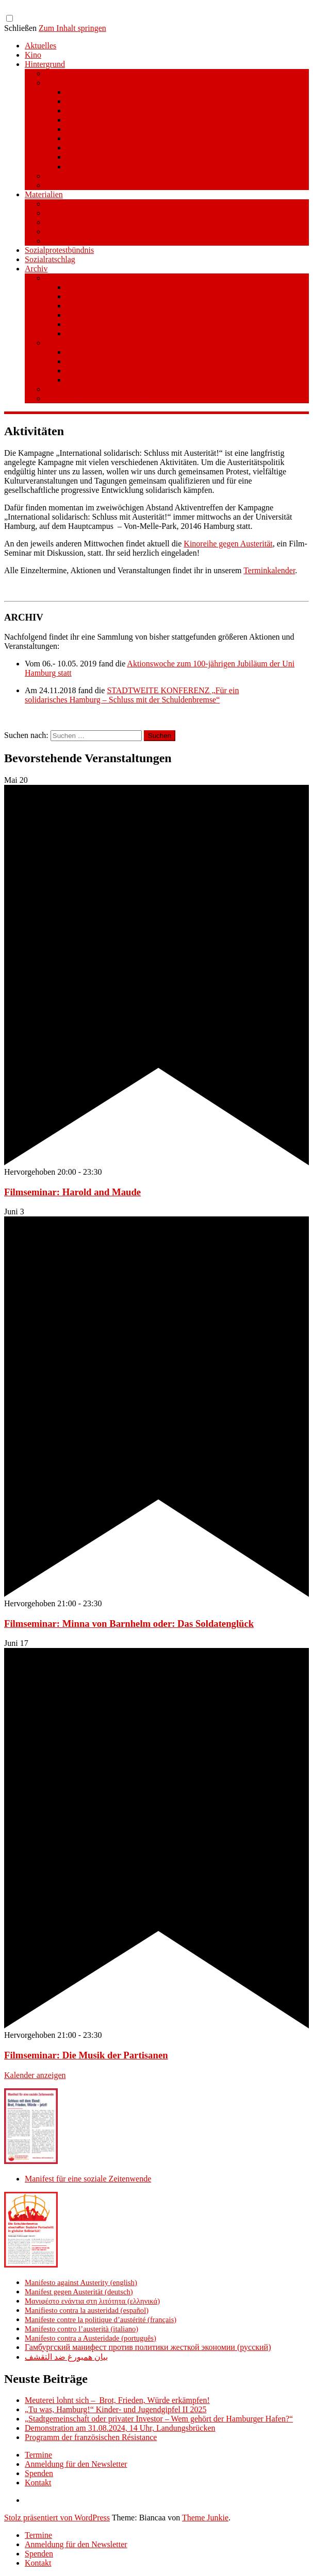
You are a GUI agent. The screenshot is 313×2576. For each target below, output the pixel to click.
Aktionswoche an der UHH (90, 389)
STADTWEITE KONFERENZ (96, 398)
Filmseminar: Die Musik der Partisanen (86, 2055)
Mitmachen (85, 361)
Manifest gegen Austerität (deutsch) (79, 2292)
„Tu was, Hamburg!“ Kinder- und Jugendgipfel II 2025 (116, 2409)
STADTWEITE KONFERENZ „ (161, 690)
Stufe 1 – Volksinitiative (85, 342)
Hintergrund (45, 64)
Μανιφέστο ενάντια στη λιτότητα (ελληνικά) (92, 2301)
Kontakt (38, 2482)
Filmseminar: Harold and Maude (72, 1192)
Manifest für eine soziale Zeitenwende (108, 73)
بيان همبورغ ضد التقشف (66, 2356)
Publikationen (68, 213)
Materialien (44, 194)
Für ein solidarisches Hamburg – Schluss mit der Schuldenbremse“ (132, 695)
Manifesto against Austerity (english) (81, 2282)
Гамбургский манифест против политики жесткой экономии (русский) (148, 2347)
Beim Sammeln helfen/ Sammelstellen (129, 370)
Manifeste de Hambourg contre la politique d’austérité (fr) (162, 129)
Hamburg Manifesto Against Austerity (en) (136, 92)
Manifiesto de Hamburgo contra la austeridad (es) (148, 119)
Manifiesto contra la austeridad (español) (87, 2310)
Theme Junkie (205, 2517)
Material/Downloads (100, 324)
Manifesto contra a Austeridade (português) (90, 2338)
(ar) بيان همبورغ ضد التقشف (114, 166)
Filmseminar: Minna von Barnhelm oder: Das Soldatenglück (129, 1623)
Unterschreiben (91, 352)
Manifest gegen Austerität (87, 82)
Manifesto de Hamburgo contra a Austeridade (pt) (148, 147)
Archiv (36, 268)
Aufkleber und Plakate (82, 240)
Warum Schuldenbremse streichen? (124, 296)
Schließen (20, 28)
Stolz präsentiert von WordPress (57, 2517)
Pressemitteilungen (76, 203)
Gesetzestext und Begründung (115, 315)
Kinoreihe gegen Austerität (228, 543)
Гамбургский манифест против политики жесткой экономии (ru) (178, 156)
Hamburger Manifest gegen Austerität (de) (136, 101)
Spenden (80, 333)
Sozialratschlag (50, 259)
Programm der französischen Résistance (91, 2437)
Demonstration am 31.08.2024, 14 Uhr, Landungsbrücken (120, 2428)
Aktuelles (40, 45)
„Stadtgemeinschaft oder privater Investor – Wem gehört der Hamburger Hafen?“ (159, 2418)
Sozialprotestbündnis (59, 250)
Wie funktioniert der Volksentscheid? (127, 305)
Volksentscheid (70, 277)
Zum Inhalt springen (72, 28)
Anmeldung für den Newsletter (76, 2464)
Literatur (59, 222)
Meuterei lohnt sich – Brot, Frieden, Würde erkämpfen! (117, 2400)
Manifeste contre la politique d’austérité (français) (100, 2319)
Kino (33, 54)
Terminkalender (269, 570)
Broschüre (62, 175)
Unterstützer (65, 185)
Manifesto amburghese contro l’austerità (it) (138, 138)
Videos (56, 231)
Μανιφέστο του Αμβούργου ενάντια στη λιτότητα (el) (154, 110)
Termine (38, 2454)
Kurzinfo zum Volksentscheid (115, 287)
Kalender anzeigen (34, 2075)
